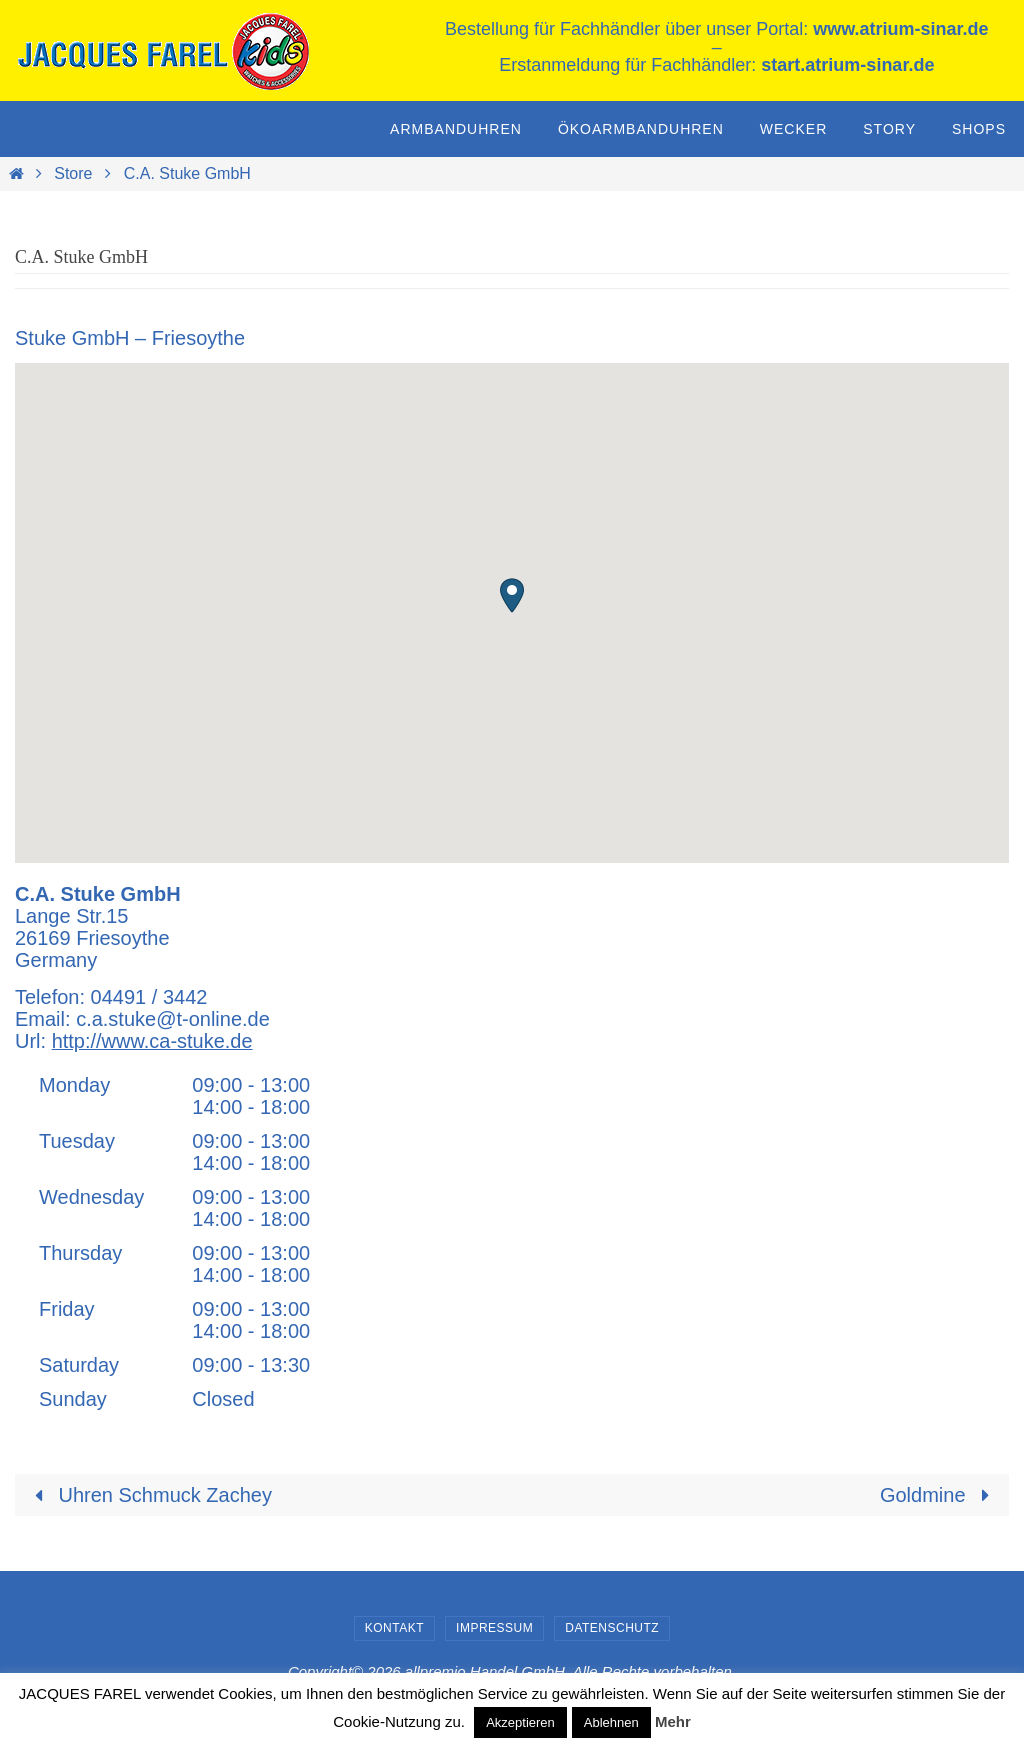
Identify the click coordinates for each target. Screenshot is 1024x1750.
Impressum (494, 1627)
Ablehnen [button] (611, 1722)
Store (73, 173)
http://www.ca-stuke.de (152, 1041)
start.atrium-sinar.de (847, 65)
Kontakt (394, 1627)
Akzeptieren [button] (520, 1722)
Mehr (673, 1721)
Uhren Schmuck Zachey (148, 1494)
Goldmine (939, 1494)
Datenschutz (612, 1627)
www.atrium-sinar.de (900, 29)
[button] (512, 595)
